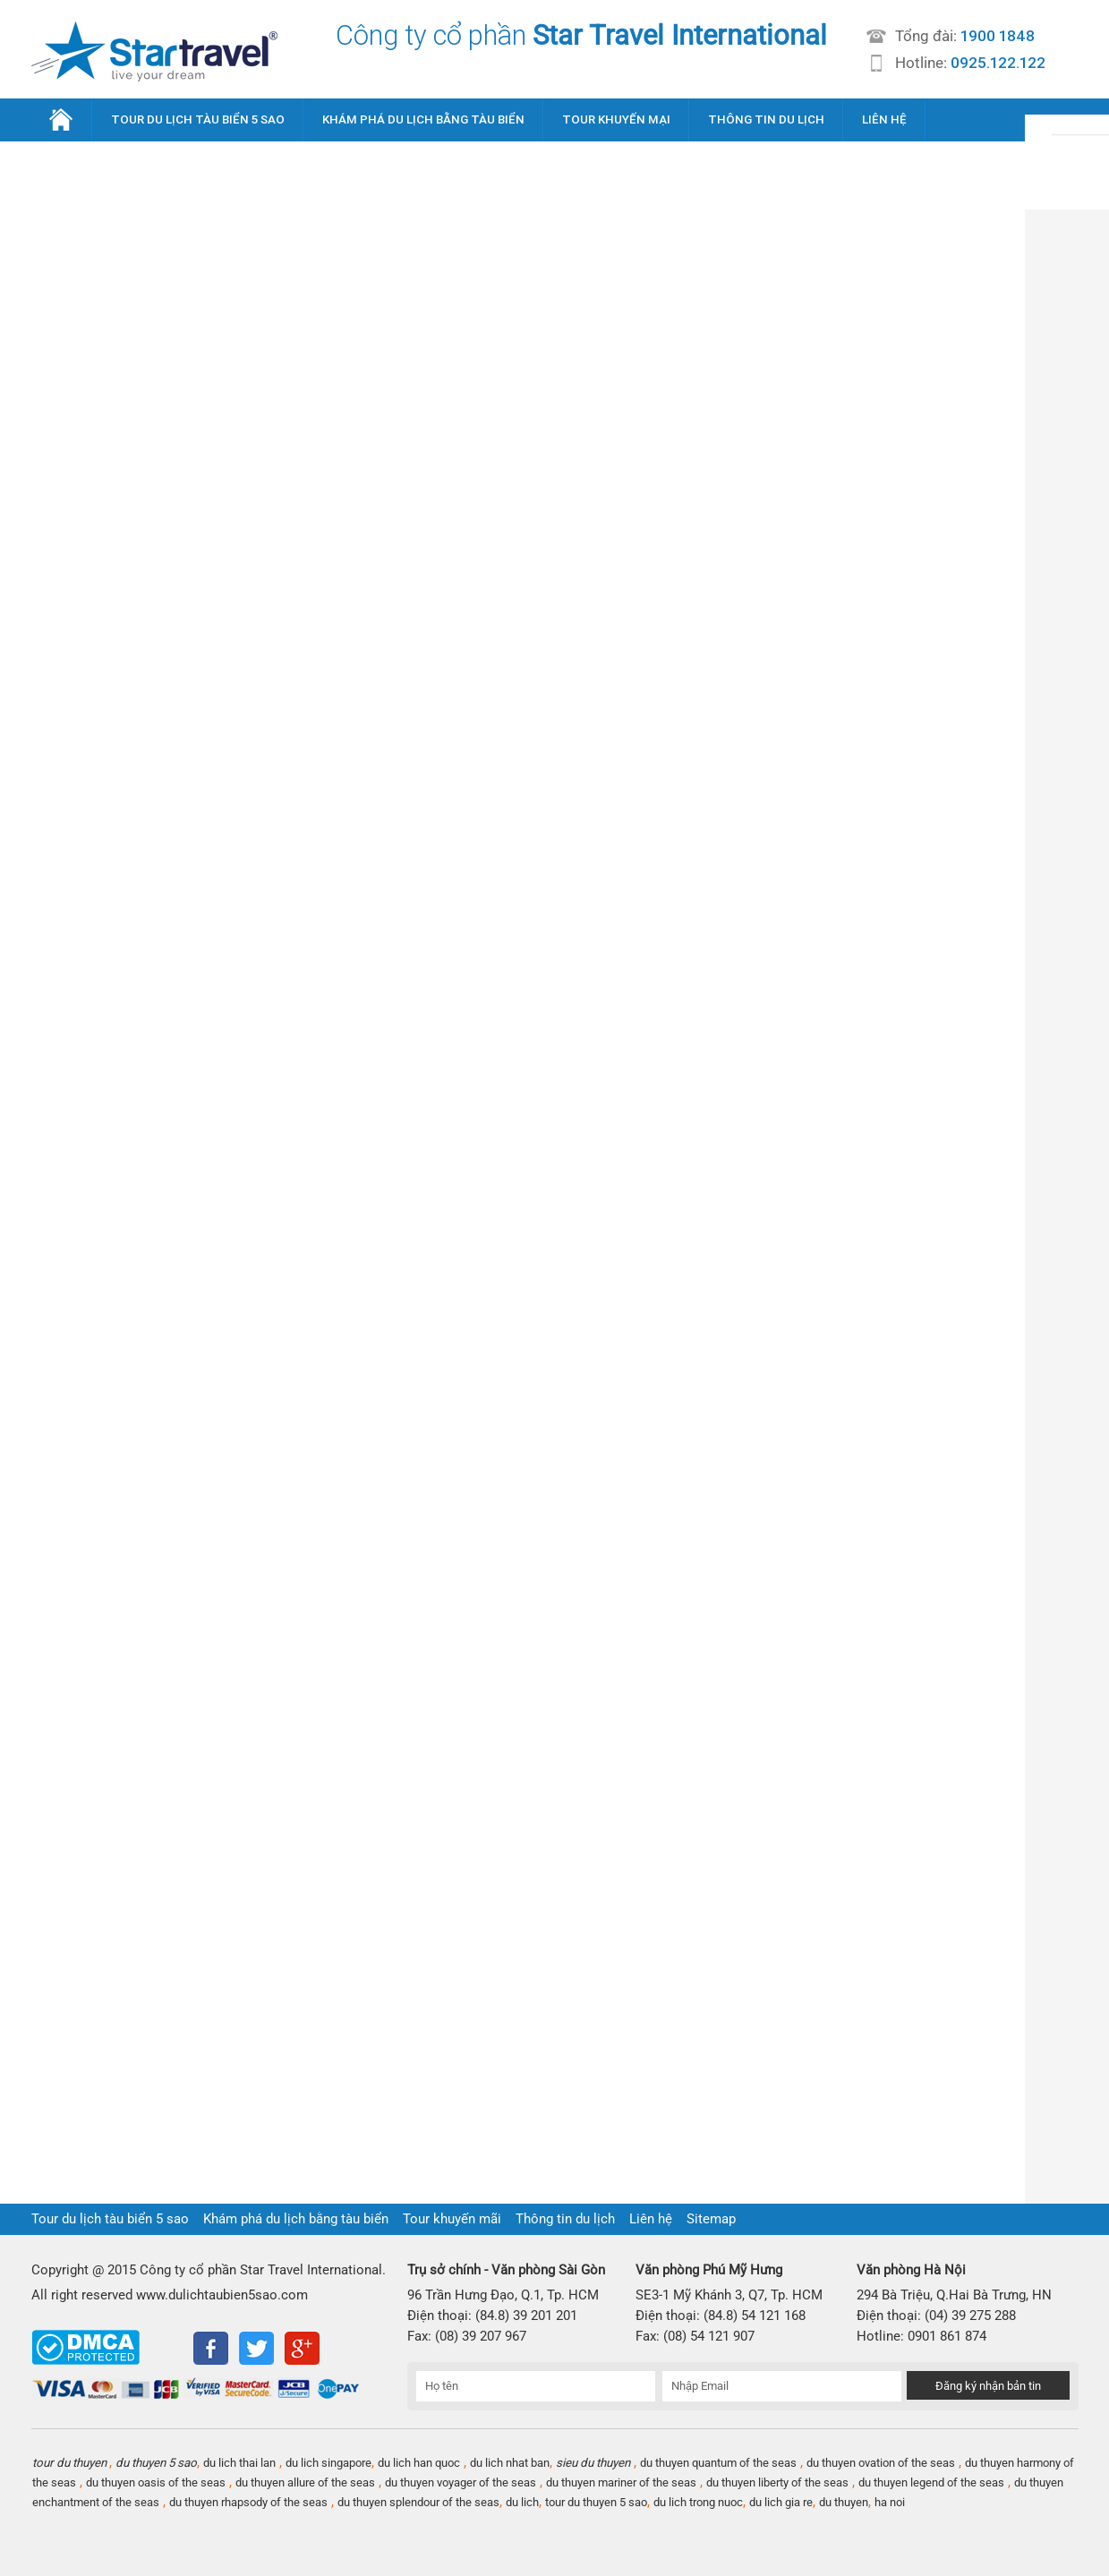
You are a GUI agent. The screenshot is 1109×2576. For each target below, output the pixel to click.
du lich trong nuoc (698, 2502)
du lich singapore (328, 2462)
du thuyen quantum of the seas (718, 2462)
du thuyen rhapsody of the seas (248, 2502)
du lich (522, 2502)
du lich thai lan (239, 2462)
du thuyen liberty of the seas (777, 2482)
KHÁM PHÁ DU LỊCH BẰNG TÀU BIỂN (423, 119)
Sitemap (711, 2219)
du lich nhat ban (510, 2462)
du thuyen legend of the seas (931, 2482)
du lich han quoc (419, 2462)
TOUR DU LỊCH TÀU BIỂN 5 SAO (198, 119)
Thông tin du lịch (565, 2219)
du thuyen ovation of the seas (880, 2462)
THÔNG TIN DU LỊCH (766, 119)
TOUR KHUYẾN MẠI (616, 119)
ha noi (889, 2502)
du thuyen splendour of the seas (418, 2502)
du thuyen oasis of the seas (156, 2482)
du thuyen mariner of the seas (621, 2482)
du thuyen (843, 2502)
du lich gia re (781, 2502)
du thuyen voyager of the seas (460, 2482)
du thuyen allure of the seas (305, 2482)
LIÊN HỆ (884, 119)
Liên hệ (650, 2219)
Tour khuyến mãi (452, 2219)
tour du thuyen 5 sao (596, 2502)
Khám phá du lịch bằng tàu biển (295, 2219)
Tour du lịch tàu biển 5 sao (110, 2219)
